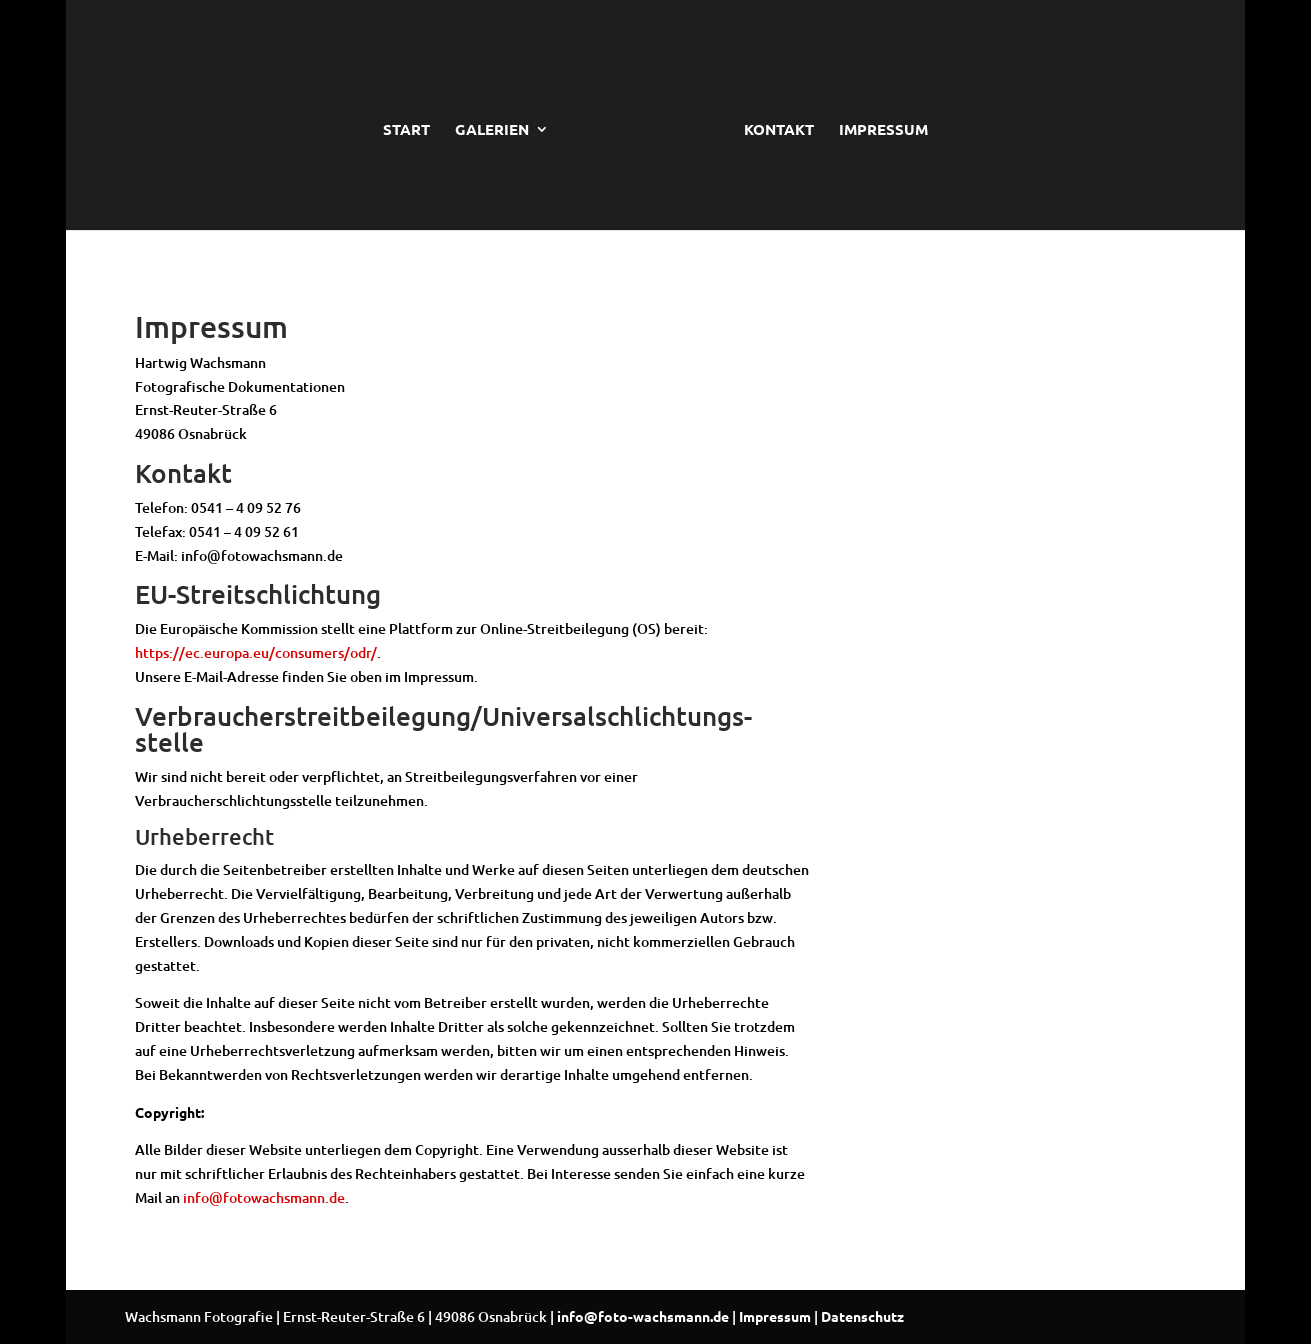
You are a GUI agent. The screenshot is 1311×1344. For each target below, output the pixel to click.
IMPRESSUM (883, 130)
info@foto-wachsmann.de (643, 1316)
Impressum (775, 1316)
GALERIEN (492, 130)
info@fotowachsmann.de (264, 1197)
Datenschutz (862, 1316)
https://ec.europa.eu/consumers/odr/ (256, 652)
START (406, 130)
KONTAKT (779, 130)
